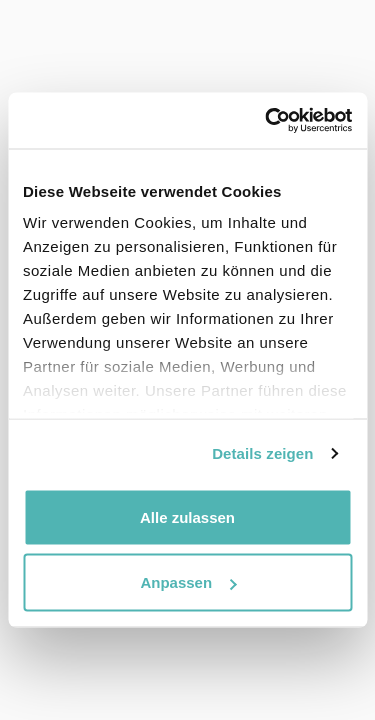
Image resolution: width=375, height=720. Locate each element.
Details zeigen (262, 453)
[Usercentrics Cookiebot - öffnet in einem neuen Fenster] (267, 121)
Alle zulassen (187, 516)
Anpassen (188, 582)
